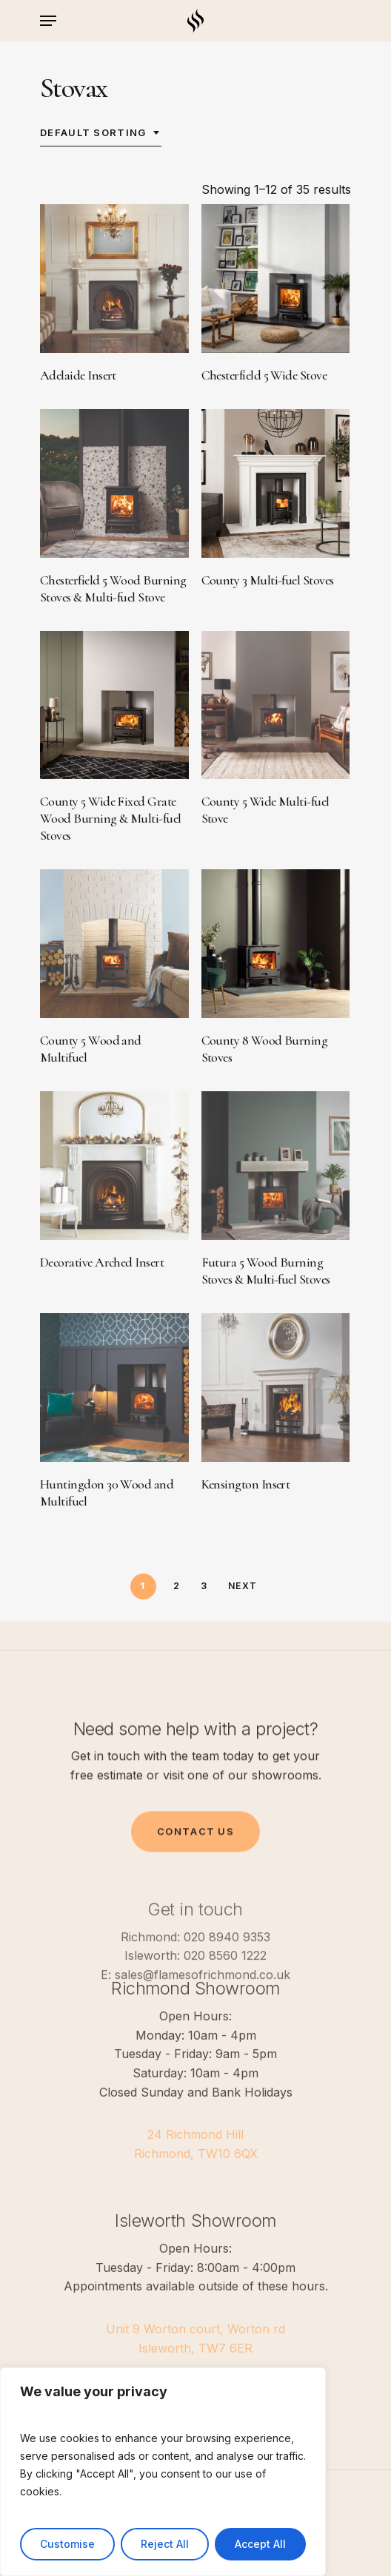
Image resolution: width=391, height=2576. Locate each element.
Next (242, 1585)
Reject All (165, 2544)
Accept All (260, 2544)
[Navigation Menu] (48, 20)
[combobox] (100, 132)
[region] (163, 2471)
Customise (67, 2544)
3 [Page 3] (204, 1585)
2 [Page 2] (176, 1585)
